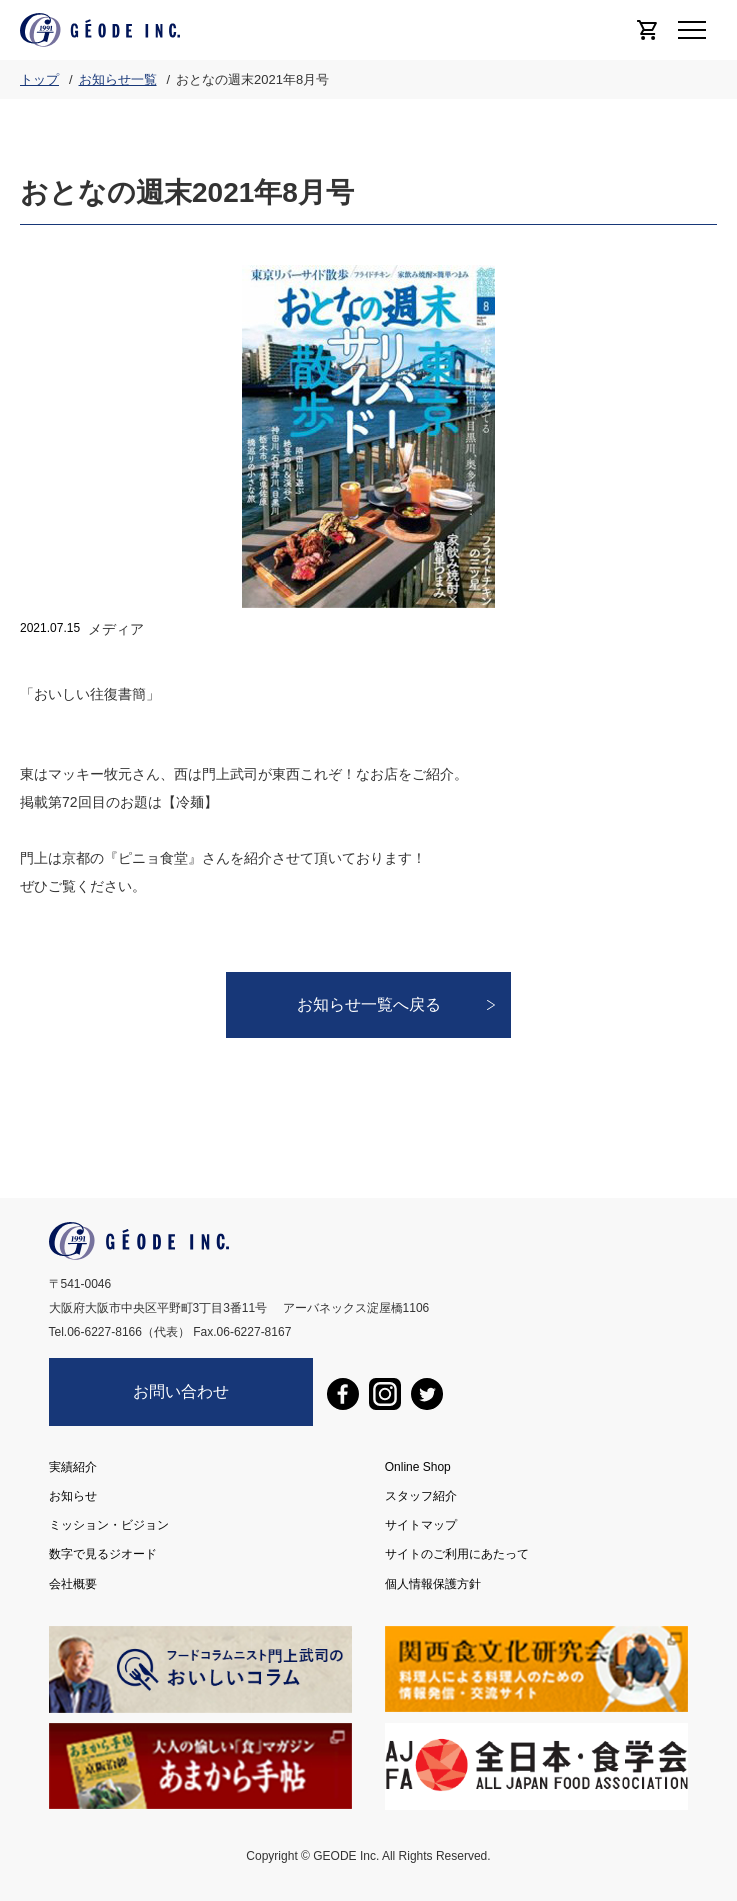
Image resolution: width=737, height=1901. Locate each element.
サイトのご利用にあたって (457, 1554)
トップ (39, 79)
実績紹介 (73, 1467)
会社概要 (73, 1583)
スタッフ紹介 (421, 1496)
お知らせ (73, 1496)
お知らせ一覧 (118, 79)
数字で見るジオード (103, 1554)
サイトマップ (421, 1525)
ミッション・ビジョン (109, 1525)
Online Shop (418, 1467)
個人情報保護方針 (433, 1583)
